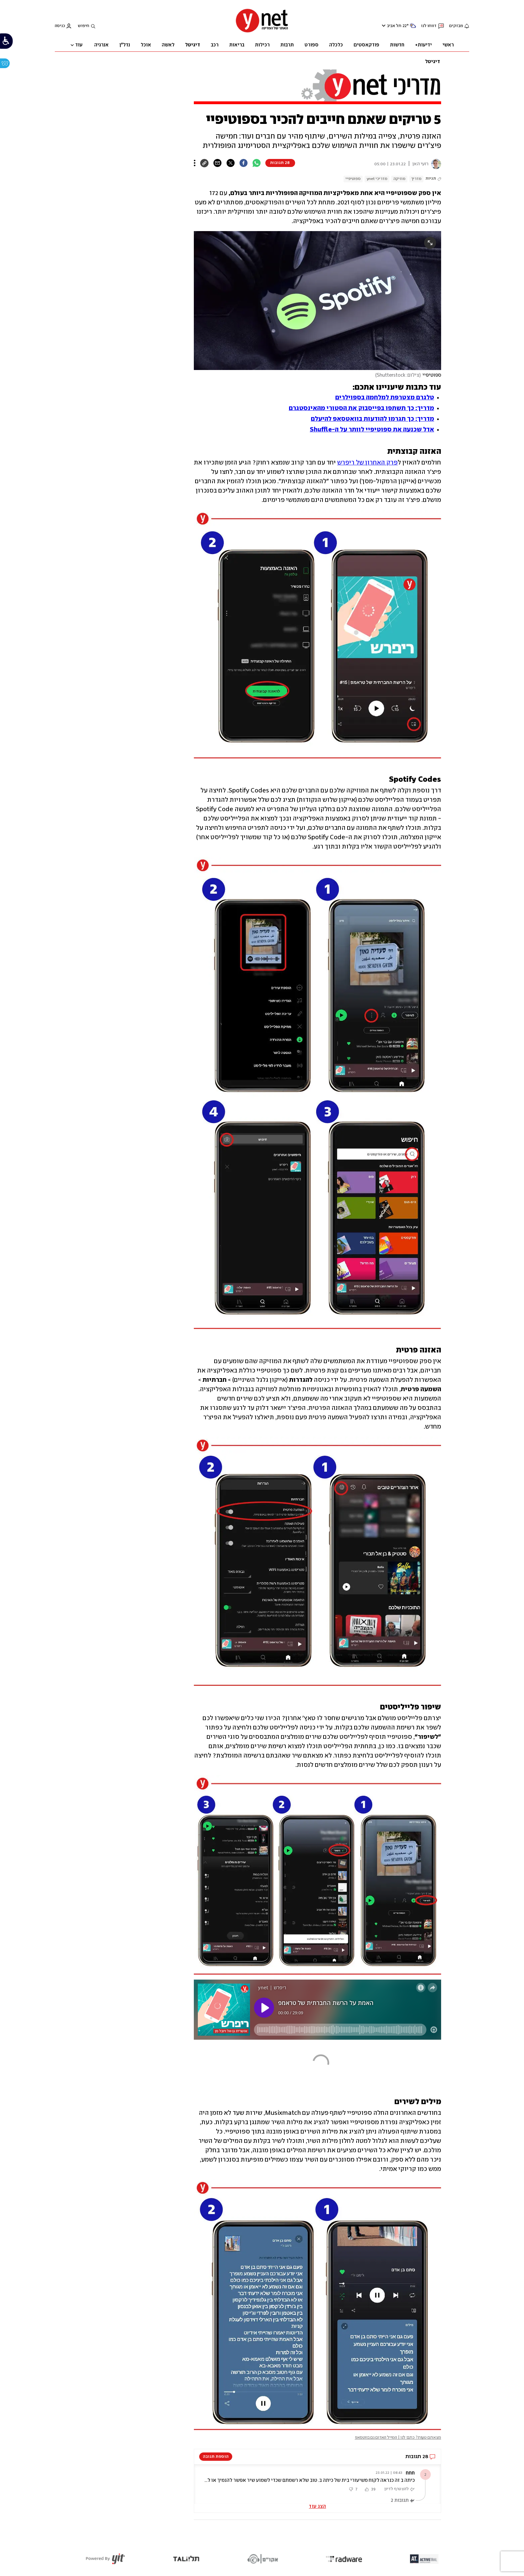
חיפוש (83, 26)
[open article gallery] (317, 300)
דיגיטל (432, 61)
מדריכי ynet (377, 179)
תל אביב (394, 26)
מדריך (416, 179)
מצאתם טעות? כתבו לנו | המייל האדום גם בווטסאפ (398, 2437)
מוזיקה (399, 179)
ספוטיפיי (353, 179)
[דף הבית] (262, 32)
